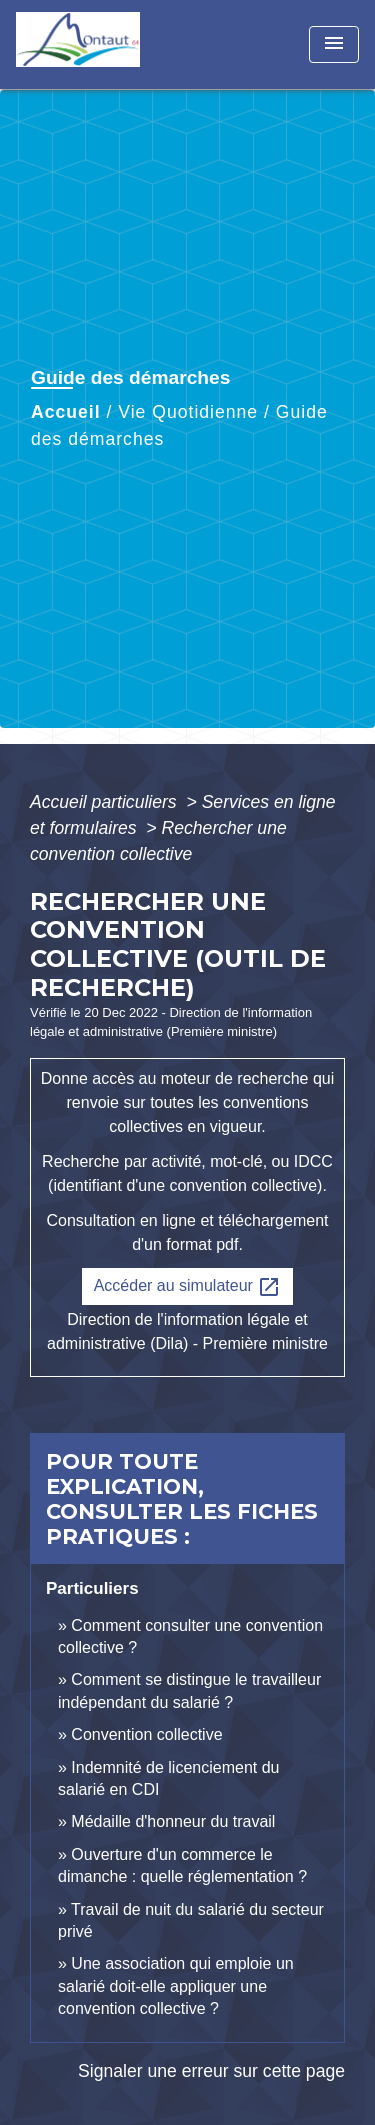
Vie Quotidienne (188, 412)
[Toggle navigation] (334, 44)
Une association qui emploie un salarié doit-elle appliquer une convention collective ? (176, 1986)
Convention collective (146, 1734)
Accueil (66, 412)
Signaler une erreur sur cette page (211, 2071)
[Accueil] (91, 44)
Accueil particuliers (106, 802)
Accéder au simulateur (188, 1287)
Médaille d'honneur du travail (173, 1821)
